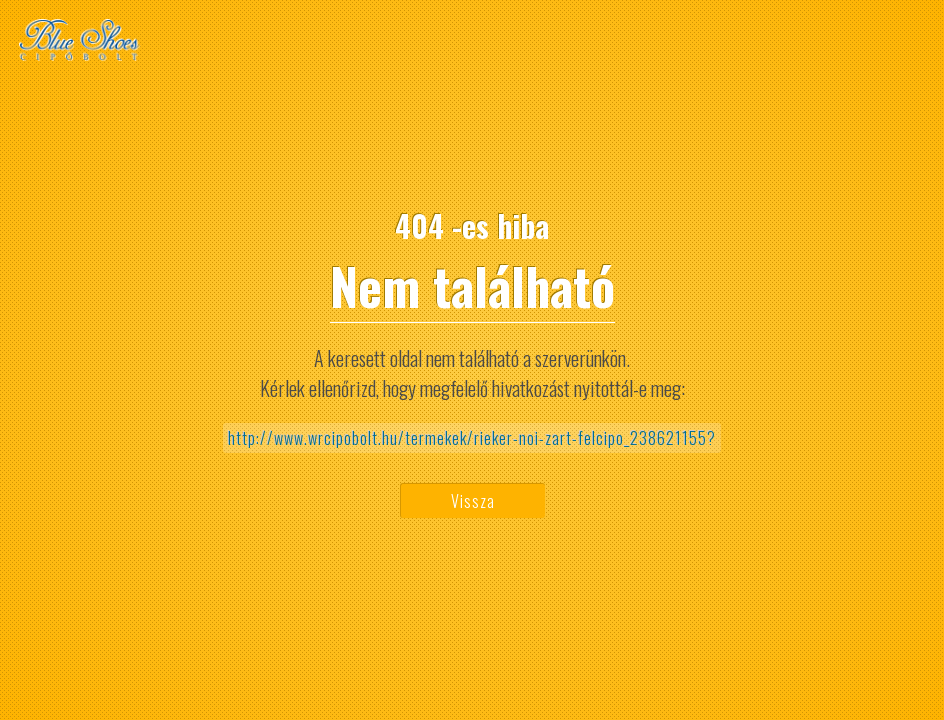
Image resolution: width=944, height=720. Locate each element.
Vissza (473, 501)
